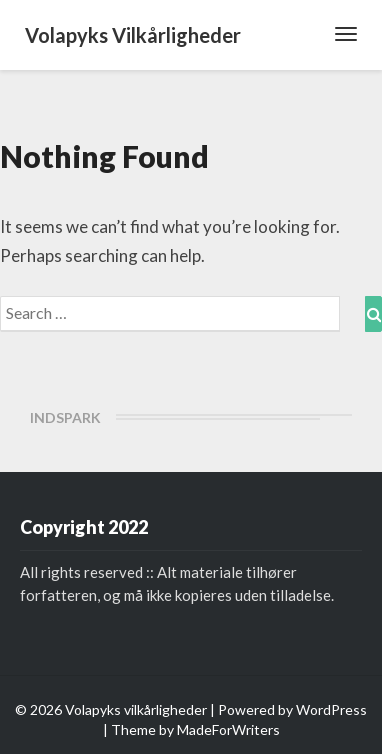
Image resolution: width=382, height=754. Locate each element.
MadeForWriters (228, 729)
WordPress (331, 709)
